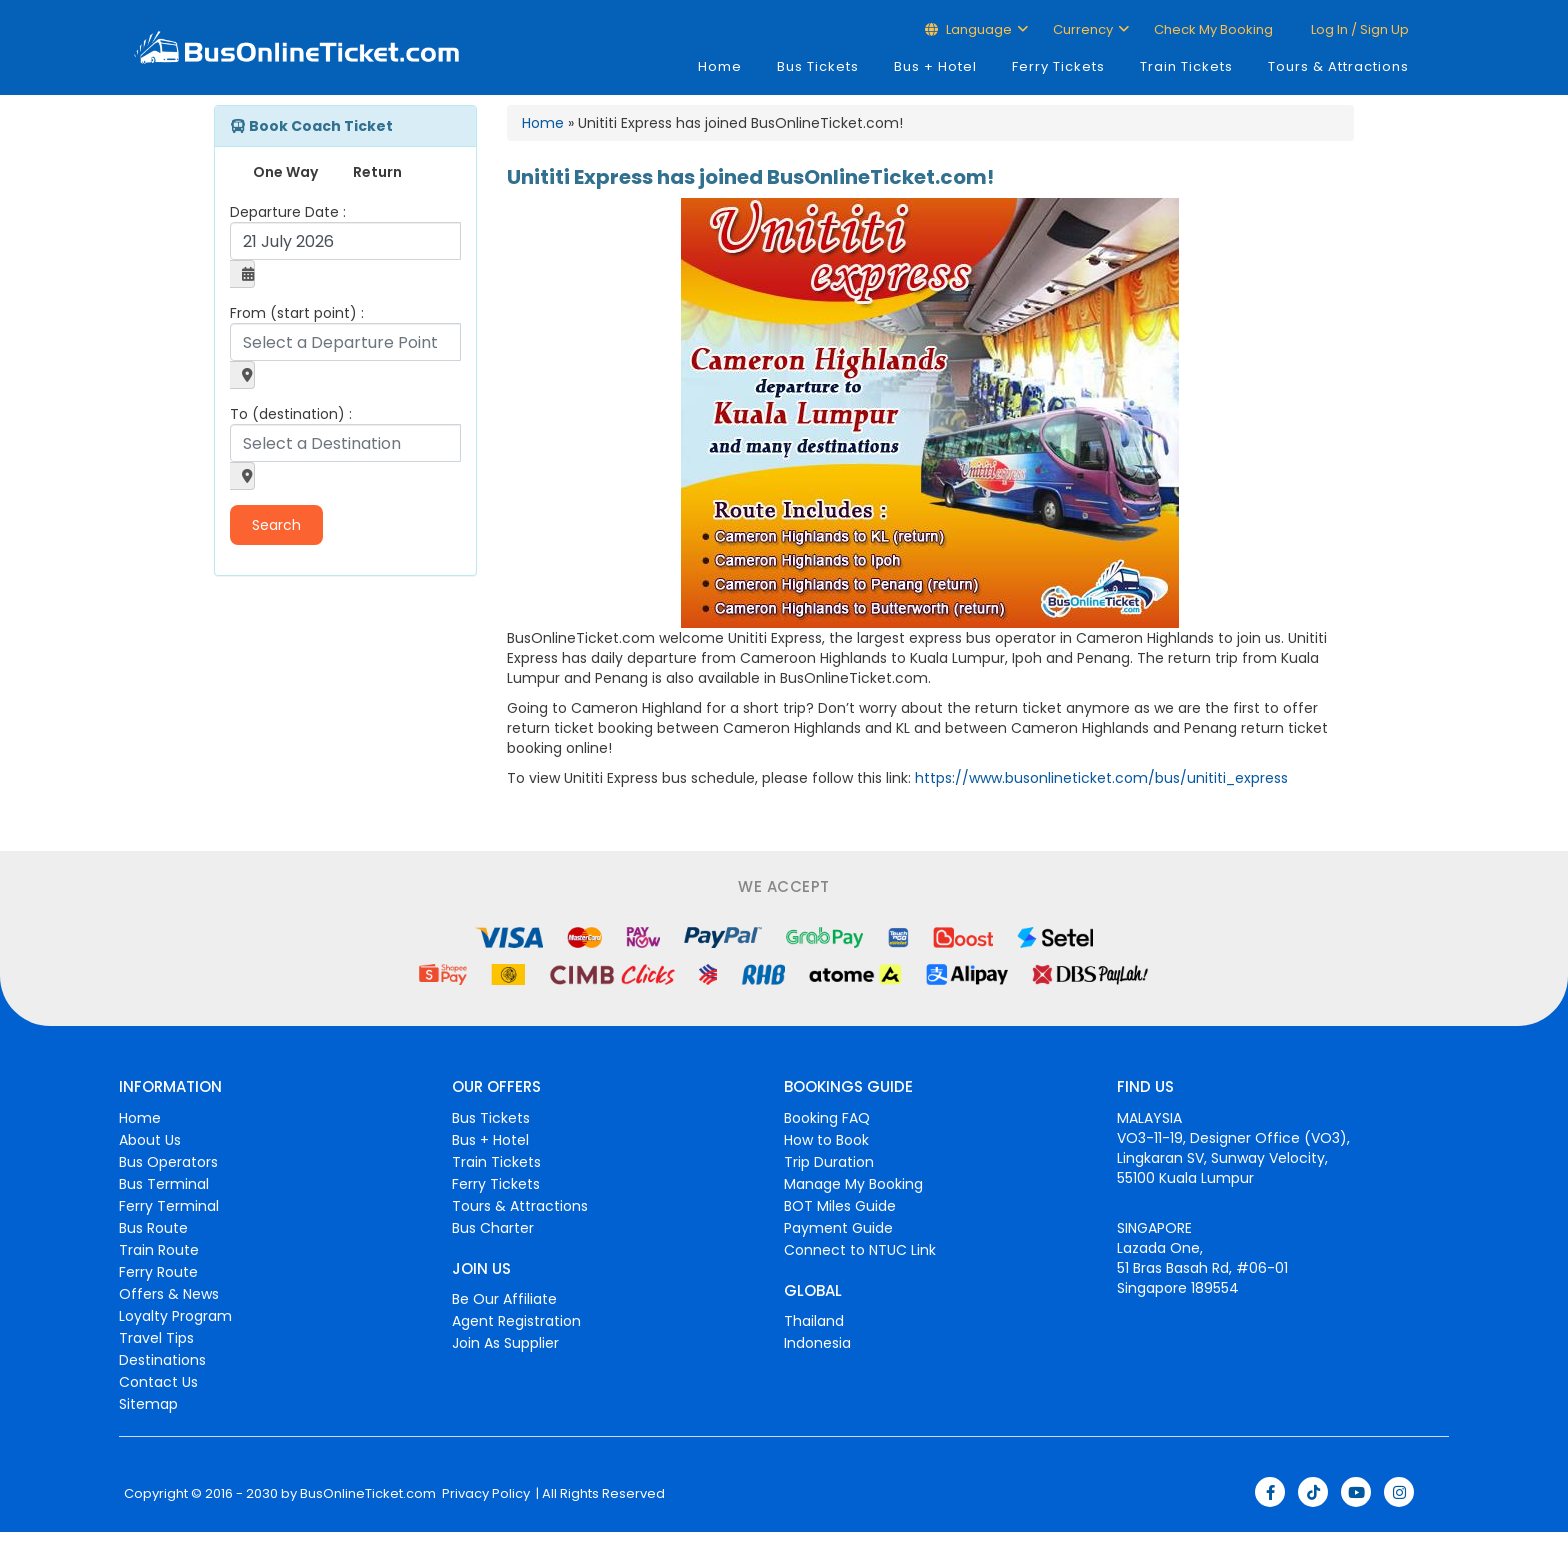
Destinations (162, 1360)
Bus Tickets (818, 66)
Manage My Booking (853, 1184)
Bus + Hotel (935, 66)
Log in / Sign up (1358, 29)
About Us (150, 1140)
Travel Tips (156, 1338)
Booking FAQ (827, 1118)
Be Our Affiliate (504, 1299)
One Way (285, 172)
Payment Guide (838, 1228)
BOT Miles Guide (840, 1206)
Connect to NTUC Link (860, 1250)
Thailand (814, 1321)
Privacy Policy (484, 1494)
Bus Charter (493, 1228)
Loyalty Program (175, 1316)
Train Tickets (1186, 66)
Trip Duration (829, 1162)
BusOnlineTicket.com (368, 1494)
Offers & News (169, 1294)
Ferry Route (158, 1272)
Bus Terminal (164, 1184)
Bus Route (153, 1228)
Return (377, 172)
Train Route (159, 1250)
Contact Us (158, 1382)
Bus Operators (168, 1162)
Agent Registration (516, 1321)
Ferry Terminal (169, 1206)
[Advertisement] (339, 721)
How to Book (826, 1140)
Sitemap (148, 1404)
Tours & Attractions (1338, 66)
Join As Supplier (505, 1343)
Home (720, 66)
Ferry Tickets (1058, 66)
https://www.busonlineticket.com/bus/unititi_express (1101, 778)
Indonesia (817, 1343)
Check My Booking (1213, 29)
